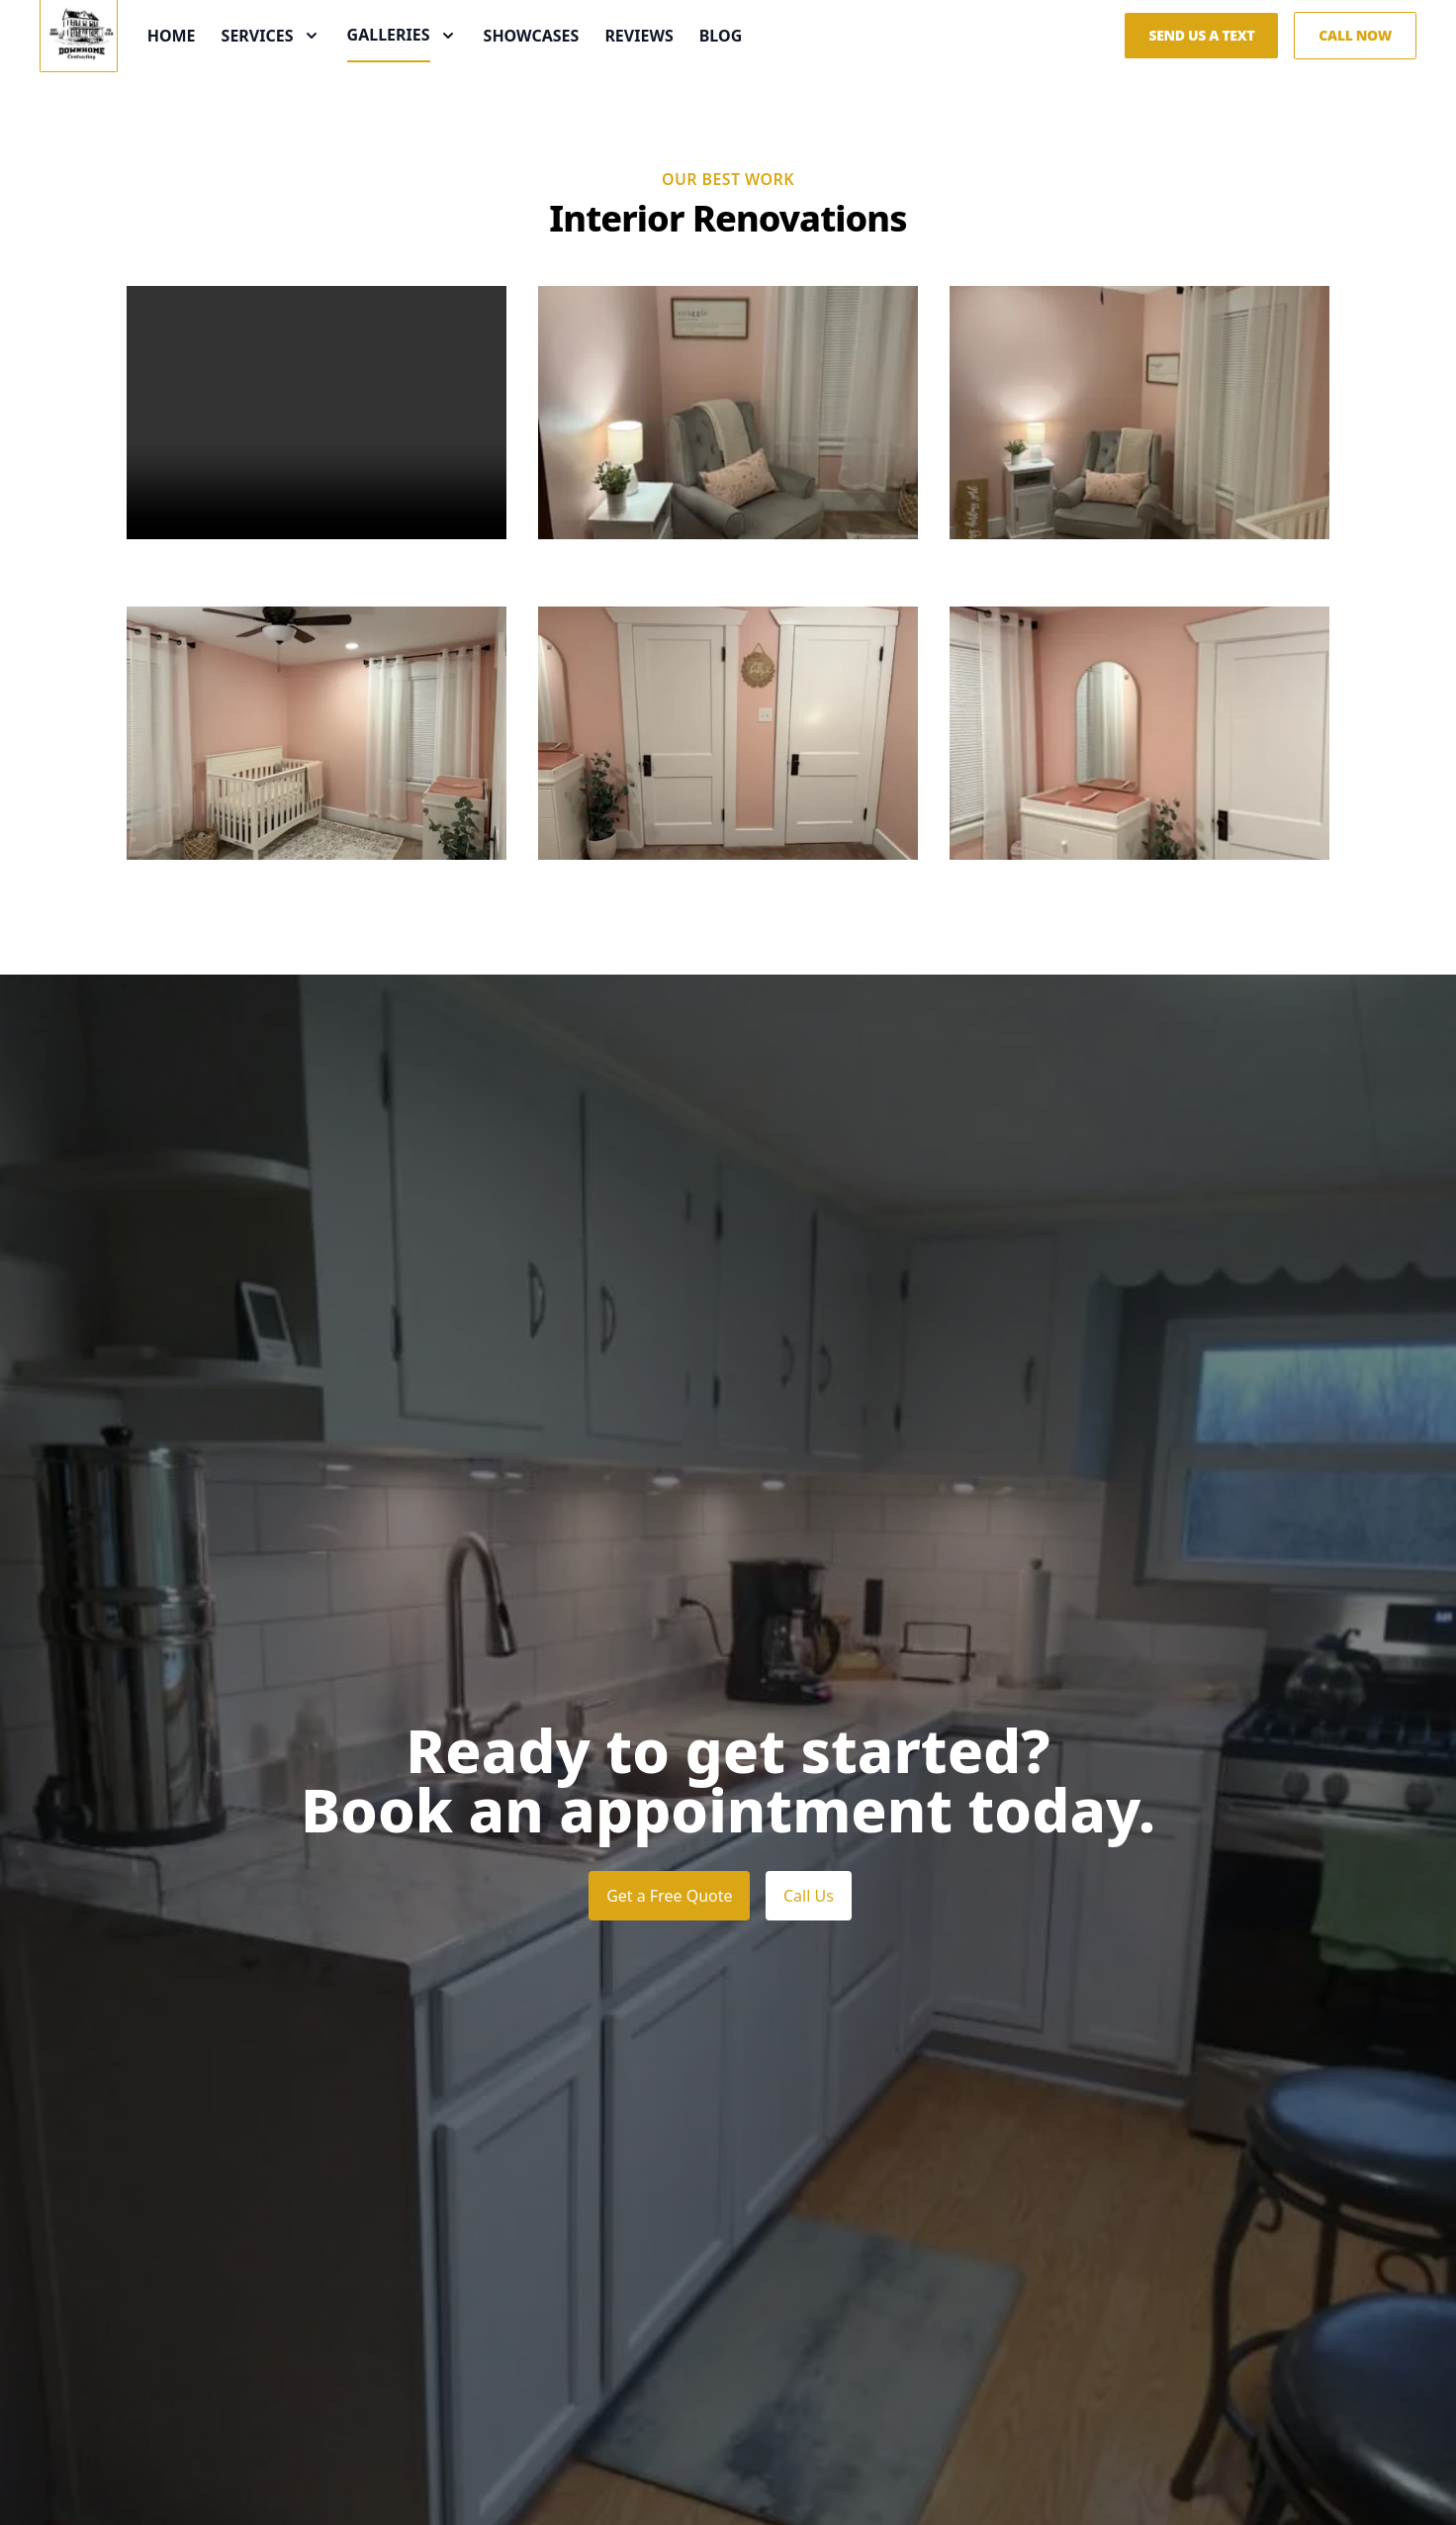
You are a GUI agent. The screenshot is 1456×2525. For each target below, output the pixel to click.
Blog (803, 87)
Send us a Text (1201, 86)
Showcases (614, 87)
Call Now (1355, 86)
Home (253, 87)
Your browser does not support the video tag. (316, 514)
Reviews (721, 87)
